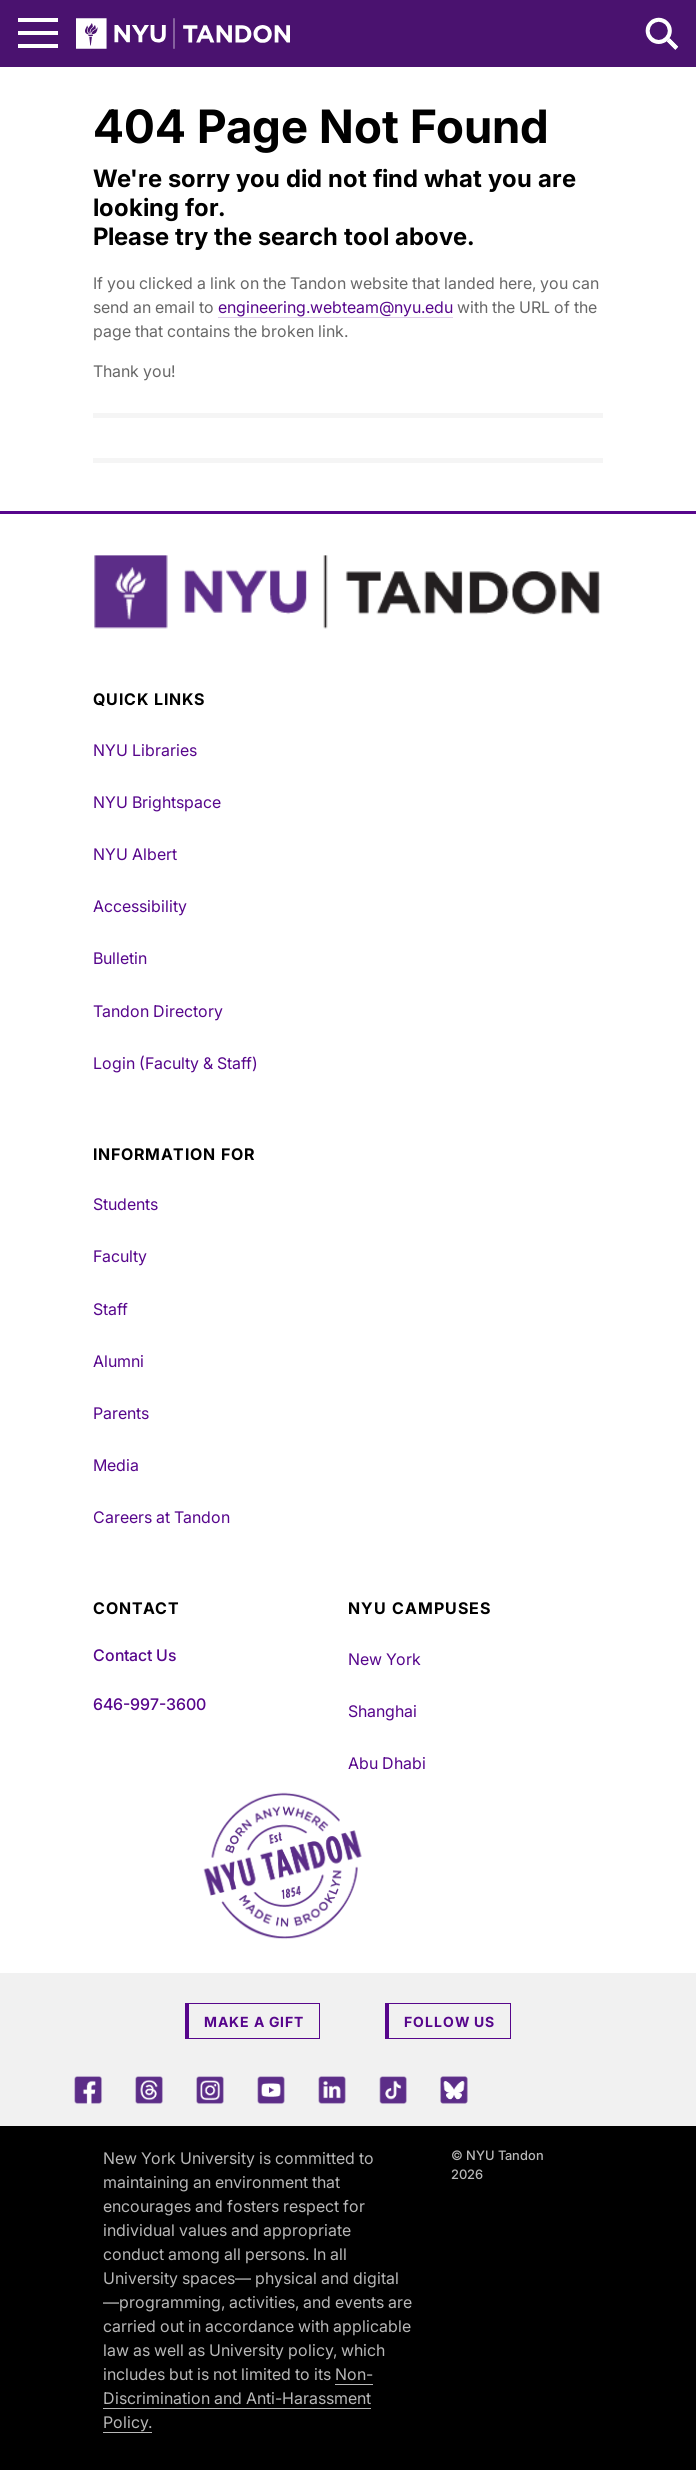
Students (125, 1204)
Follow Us (449, 2021)
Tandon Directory (158, 1011)
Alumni (118, 1361)
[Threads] (149, 2089)
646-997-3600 (149, 1704)
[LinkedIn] (332, 2089)
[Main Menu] (38, 33)
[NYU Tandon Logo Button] (348, 592)
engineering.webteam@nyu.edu (335, 307)
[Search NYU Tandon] (663, 36)
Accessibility (140, 906)
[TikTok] (393, 2089)
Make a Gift (254, 2021)
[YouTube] (271, 2089)
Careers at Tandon (161, 1517)
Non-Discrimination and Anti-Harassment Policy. (238, 2398)
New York (384, 1659)
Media (116, 1465)
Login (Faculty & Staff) (175, 1063)
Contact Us (134, 1655)
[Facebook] (88, 2089)
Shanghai (382, 1711)
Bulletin (120, 958)
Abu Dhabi (387, 1763)
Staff (110, 1309)
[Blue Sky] (454, 2089)
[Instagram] (210, 2089)
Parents (121, 1413)
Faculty (120, 1256)
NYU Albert (135, 854)
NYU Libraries (145, 750)
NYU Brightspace (157, 802)
